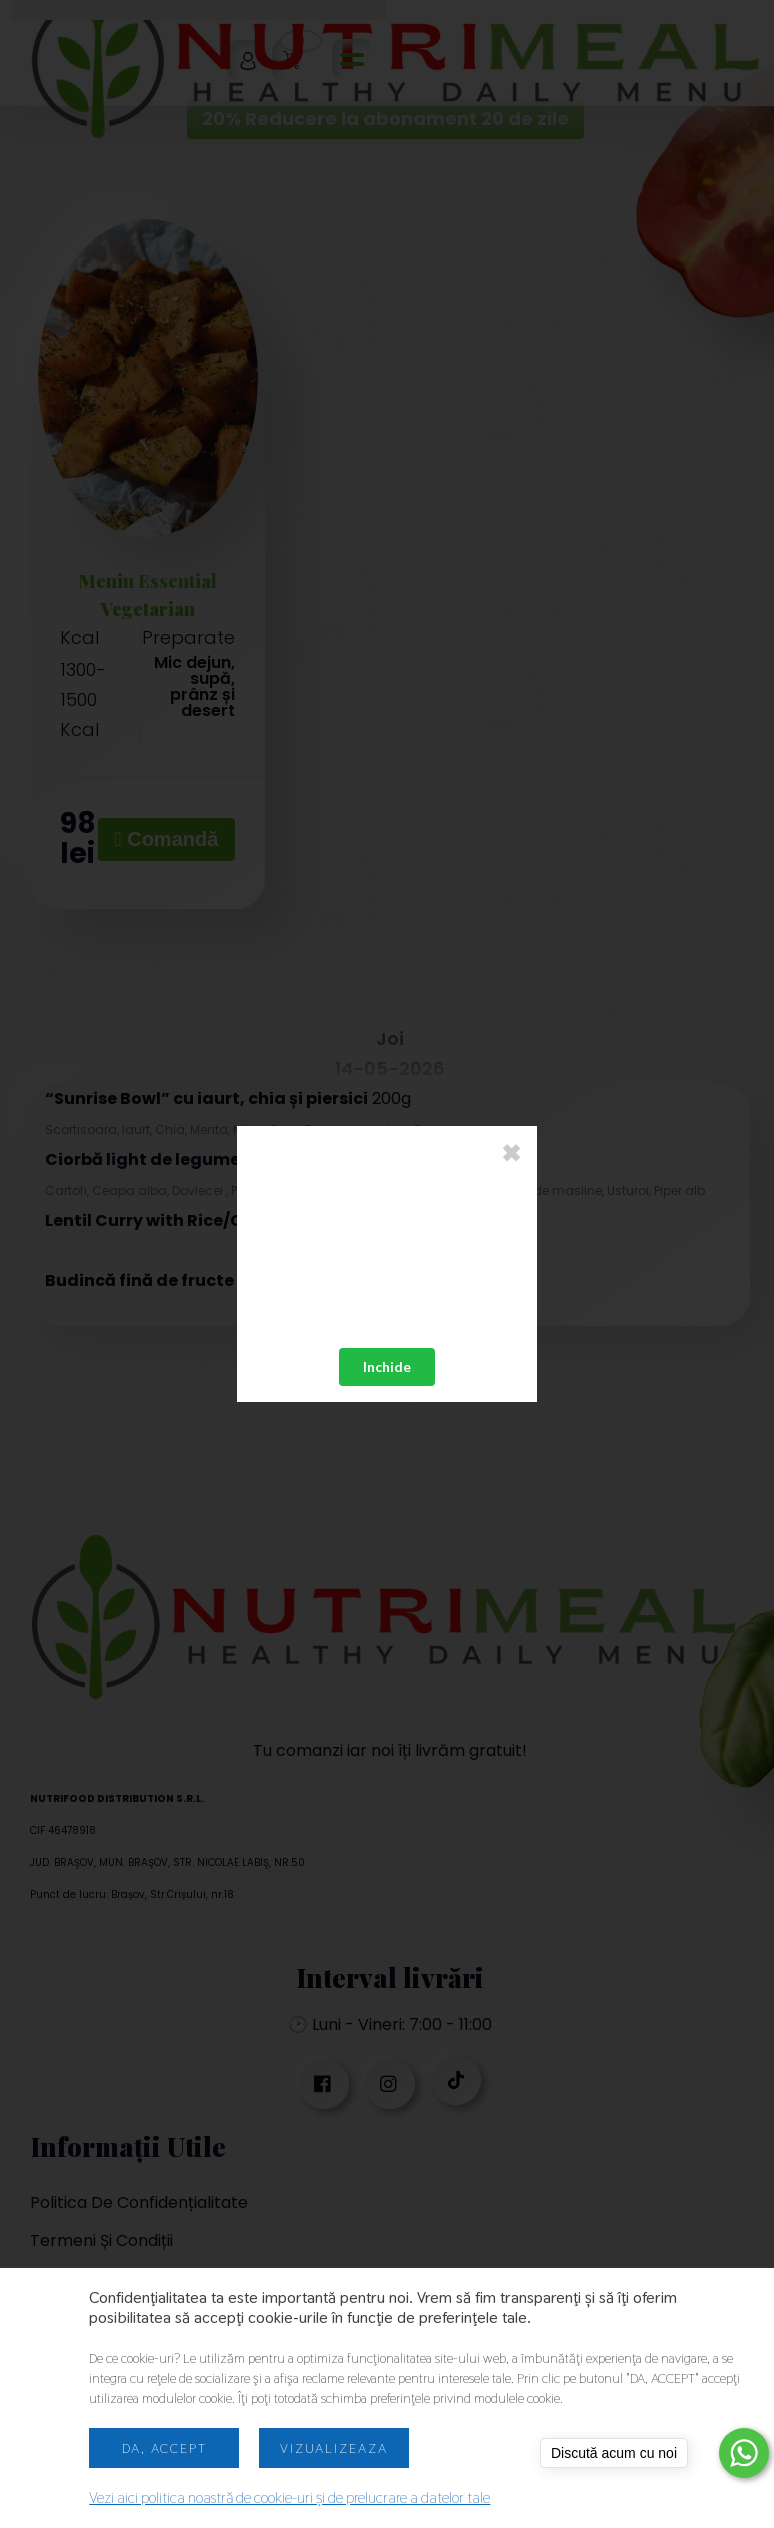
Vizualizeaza (334, 2448)
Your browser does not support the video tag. (387, 1257)
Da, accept (164, 2448)
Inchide (387, 1366)
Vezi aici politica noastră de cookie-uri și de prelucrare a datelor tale (289, 2497)
